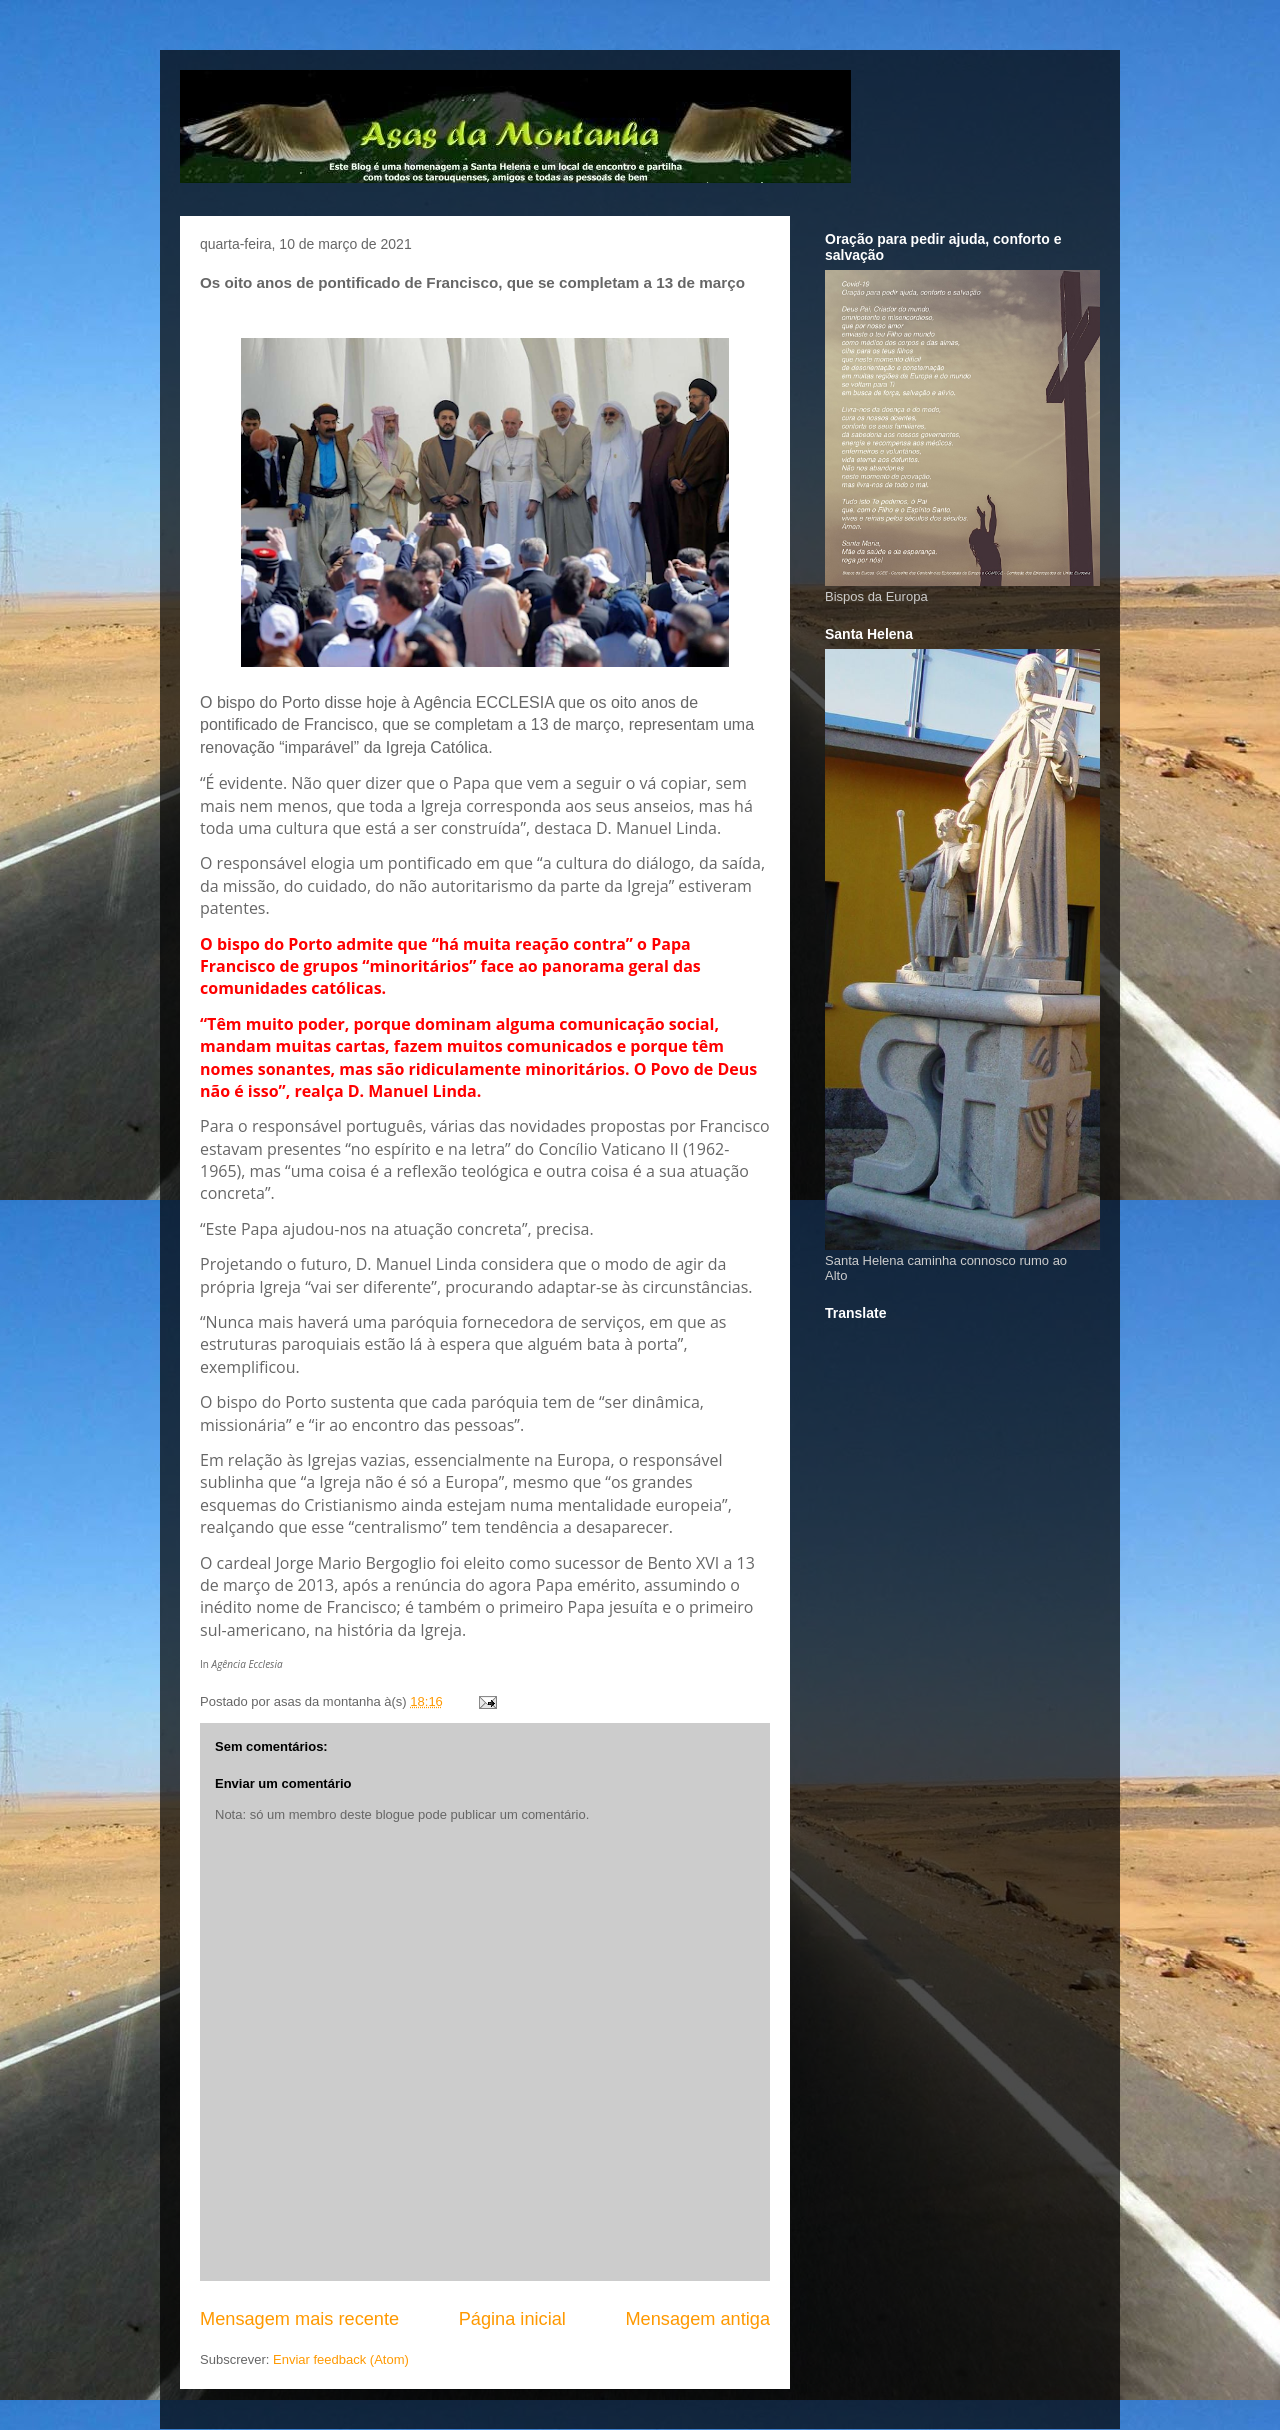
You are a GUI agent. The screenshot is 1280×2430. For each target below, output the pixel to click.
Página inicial (512, 2319)
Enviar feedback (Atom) (341, 2359)
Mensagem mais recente (299, 2319)
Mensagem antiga (697, 2319)
